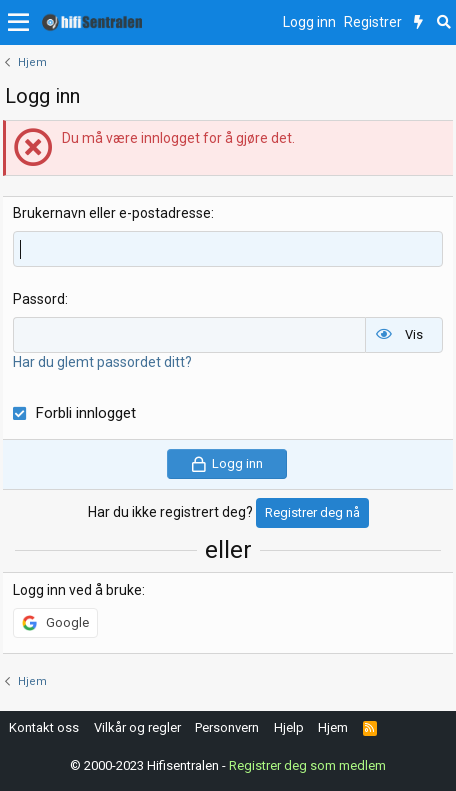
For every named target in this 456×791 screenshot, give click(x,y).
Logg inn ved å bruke (77, 590)
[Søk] (443, 23)
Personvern (227, 727)
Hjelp (289, 727)
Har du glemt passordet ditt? (102, 362)
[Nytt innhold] (418, 23)
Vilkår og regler (137, 727)
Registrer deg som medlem (307, 765)
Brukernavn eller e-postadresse (112, 213)
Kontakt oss (44, 727)
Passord (39, 299)
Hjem (333, 727)
